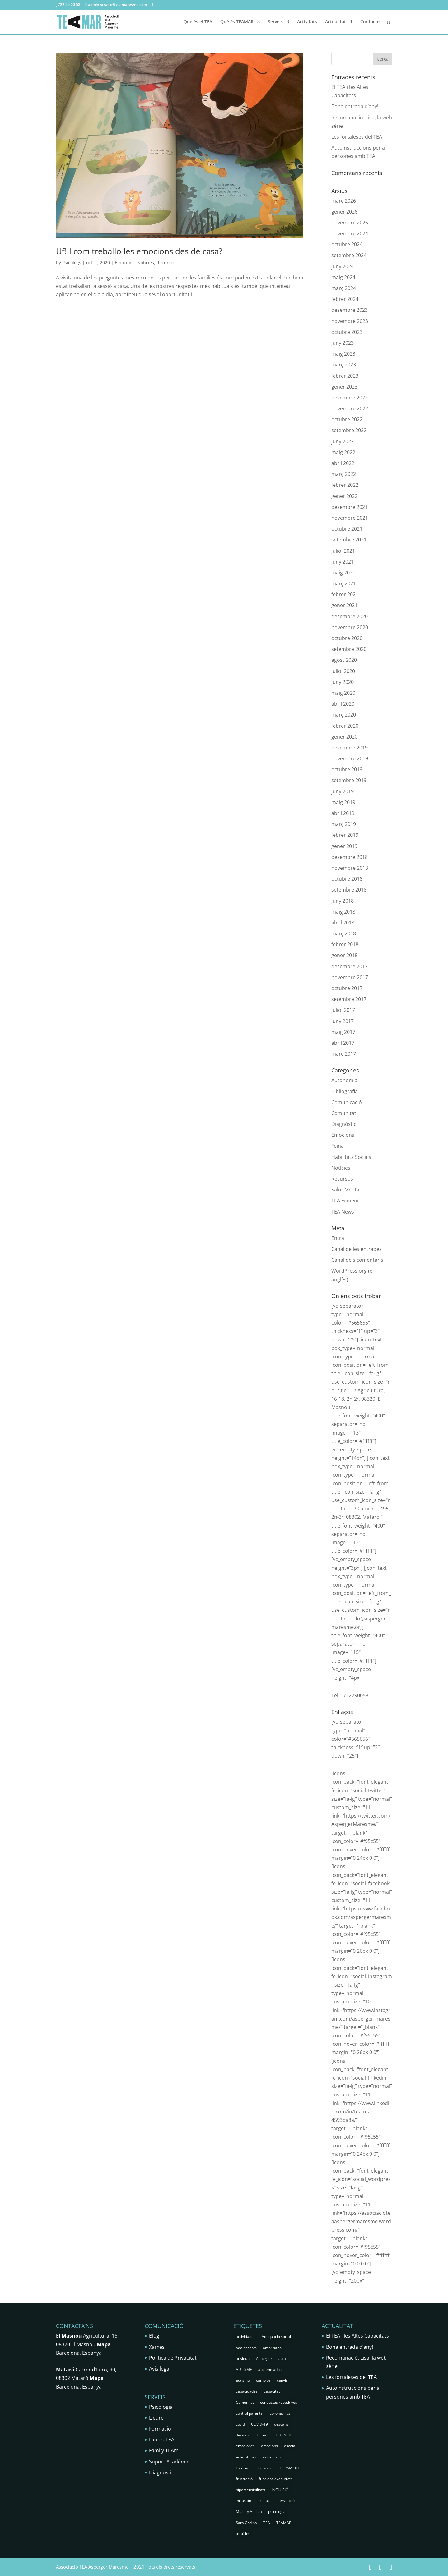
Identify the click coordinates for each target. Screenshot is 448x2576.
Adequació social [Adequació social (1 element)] (276, 2336)
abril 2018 (342, 922)
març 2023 (343, 364)
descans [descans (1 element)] (281, 2424)
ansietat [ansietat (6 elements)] (243, 2358)
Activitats (307, 22)
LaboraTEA (161, 2439)
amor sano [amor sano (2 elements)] (272, 2347)
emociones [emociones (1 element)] (245, 2446)
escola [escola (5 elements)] (289, 2446)
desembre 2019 (349, 747)
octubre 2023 (346, 332)
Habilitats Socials (351, 1157)
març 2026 (343, 200)
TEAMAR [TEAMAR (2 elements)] (283, 2522)
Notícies (145, 262)
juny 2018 (342, 900)
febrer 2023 (344, 375)
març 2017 (343, 1053)
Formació (160, 2428)
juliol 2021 (343, 550)
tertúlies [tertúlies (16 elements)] (243, 2533)
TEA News (342, 1211)
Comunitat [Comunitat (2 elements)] (245, 2402)
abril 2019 (342, 813)
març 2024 (343, 288)
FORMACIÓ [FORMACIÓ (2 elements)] (289, 2468)
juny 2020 (342, 682)
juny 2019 (342, 791)
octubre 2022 (346, 419)
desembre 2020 (349, 616)
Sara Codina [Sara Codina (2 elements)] (246, 2522)
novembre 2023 (349, 321)
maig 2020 (343, 692)
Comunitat (343, 1113)
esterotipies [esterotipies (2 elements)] (246, 2457)
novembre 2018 (349, 867)
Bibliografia (344, 1091)
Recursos (165, 262)
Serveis (275, 22)
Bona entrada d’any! (354, 106)
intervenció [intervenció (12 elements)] (285, 2500)
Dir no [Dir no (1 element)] (262, 2435)
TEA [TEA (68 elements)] (266, 2522)
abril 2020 (342, 703)
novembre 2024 (349, 233)
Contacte (370, 22)
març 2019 (343, 824)
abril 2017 (342, 1042)
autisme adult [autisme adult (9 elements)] (270, 2369)
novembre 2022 (349, 408)
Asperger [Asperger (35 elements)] (264, 2358)
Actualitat (335, 22)
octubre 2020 (346, 638)
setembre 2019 (348, 780)
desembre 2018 (349, 857)
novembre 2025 (349, 222)
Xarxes (157, 2346)
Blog (154, 2335)
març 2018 (343, 933)
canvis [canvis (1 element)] (282, 2380)
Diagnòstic (343, 1124)
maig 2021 (343, 572)
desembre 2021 (349, 507)
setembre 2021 (348, 539)
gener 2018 (344, 955)
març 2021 (343, 583)
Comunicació (346, 1102)
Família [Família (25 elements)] (242, 2468)
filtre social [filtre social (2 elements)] (263, 2468)
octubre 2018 (346, 878)
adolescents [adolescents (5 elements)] (246, 2347)
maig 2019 (343, 802)
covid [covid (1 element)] (240, 2424)
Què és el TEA (198, 22)
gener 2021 (344, 605)
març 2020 (343, 714)
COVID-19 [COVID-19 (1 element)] (259, 2424)
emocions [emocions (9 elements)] (269, 2446)
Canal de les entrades (356, 1249)
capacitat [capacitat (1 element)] (272, 2391)
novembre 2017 (349, 977)
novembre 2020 (349, 627)
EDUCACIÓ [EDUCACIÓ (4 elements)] (282, 2435)
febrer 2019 (344, 835)
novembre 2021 (349, 517)
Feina (337, 1145)
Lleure (156, 2417)
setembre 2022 (348, 430)
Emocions (125, 262)
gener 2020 (344, 736)
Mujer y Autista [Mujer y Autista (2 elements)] (249, 2511)
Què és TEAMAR (237, 22)
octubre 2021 (346, 528)
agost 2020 (344, 660)
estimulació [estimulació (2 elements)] (272, 2457)
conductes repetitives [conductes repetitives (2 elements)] (278, 2402)
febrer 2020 (344, 725)
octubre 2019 (346, 769)
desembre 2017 (349, 966)
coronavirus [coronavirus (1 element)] (280, 2413)
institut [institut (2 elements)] (263, 2500)
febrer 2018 (344, 944)
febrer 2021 (344, 594)
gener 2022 (344, 496)
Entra (337, 1238)
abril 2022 (342, 463)
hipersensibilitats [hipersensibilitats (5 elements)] (250, 2489)
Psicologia (161, 2406)
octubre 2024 (346, 244)
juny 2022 (342, 441)
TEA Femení (344, 1200)
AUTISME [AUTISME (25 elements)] (244, 2369)
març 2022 (343, 474)
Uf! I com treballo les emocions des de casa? (139, 251)
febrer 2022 (344, 485)
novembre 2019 (349, 758)
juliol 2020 (343, 671)
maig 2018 (343, 911)
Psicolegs (71, 262)
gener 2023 (344, 386)
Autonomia (344, 1080)
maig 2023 (343, 353)
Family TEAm (164, 2450)
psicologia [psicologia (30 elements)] (277, 2511)
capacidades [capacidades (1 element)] (247, 2391)
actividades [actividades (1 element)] (245, 2336)
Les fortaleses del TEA (356, 136)
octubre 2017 (346, 988)
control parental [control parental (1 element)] (250, 2413)
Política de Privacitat (173, 2357)
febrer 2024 (344, 299)
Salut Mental (346, 1189)
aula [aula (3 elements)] (282, 2358)
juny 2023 (342, 342)
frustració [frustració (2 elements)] (244, 2479)
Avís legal (159, 2368)
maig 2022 (343, 452)
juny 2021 (342, 561)
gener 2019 (344, 846)
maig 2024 (343, 277)
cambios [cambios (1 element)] (263, 2380)
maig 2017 (343, 1032)
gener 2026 (344, 211)
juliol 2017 (343, 1010)
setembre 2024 (348, 255)
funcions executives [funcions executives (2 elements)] (276, 2479)
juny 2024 (342, 266)
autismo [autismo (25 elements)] (243, 2380)
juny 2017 (342, 1021)
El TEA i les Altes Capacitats (357, 2335)
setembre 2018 (348, 889)
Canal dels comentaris (357, 1259)
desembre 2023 (349, 309)
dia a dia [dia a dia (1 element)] (243, 2435)
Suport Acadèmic (169, 2461)
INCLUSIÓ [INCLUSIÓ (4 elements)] (280, 2489)
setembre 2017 (348, 999)
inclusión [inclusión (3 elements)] (243, 2500)
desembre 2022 (349, 397)
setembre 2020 (348, 649)
